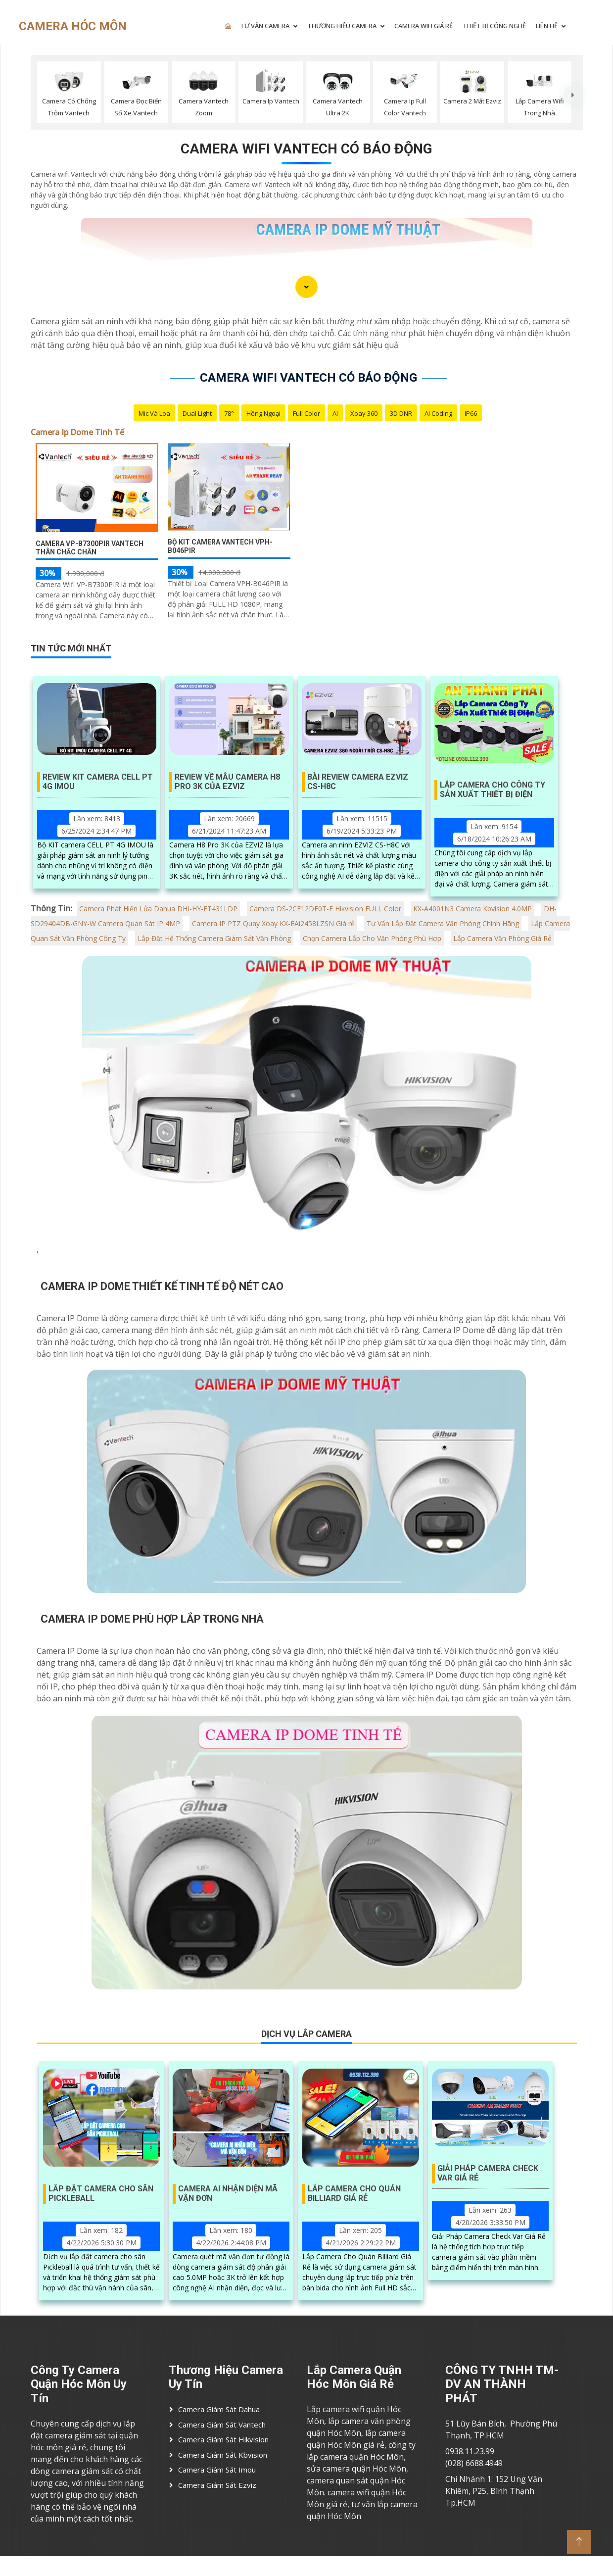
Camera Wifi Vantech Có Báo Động (306, 149)
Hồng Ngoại (263, 413)
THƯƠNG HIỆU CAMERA (342, 25)
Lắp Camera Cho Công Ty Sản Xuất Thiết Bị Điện (492, 789)
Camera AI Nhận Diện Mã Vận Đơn (228, 2193)
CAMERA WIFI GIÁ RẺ (423, 25)
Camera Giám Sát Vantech (222, 2424)
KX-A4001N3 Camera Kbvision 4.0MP (472, 908)
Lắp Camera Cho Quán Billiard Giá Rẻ (354, 2193)
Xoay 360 (363, 413)
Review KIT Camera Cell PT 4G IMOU (98, 781)
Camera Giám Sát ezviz (217, 2485)
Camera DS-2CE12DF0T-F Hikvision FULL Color (325, 908)
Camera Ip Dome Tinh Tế (77, 432)
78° (229, 413)
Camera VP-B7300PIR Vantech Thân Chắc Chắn (89, 548)
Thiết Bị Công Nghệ (494, 25)
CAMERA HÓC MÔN (73, 26)
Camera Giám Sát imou (217, 2470)
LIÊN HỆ (547, 25)
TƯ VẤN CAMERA (264, 25)
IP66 (471, 413)
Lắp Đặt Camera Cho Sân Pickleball (100, 2193)
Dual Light (197, 413)
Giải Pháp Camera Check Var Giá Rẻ (487, 2173)
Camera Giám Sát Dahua (219, 2409)
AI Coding (438, 413)
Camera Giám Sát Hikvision (223, 2439)
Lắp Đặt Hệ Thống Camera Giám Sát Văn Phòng (214, 938)
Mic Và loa (154, 413)
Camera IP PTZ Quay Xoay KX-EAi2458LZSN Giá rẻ (273, 923)
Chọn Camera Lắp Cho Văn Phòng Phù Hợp (372, 938)
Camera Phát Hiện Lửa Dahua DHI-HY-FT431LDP (158, 908)
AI (335, 413)
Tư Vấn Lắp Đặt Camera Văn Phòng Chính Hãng (443, 923)
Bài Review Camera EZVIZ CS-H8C (357, 781)
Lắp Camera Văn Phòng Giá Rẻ (502, 938)
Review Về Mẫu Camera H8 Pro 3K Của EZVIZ (227, 781)
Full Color (306, 413)
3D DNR (401, 413)
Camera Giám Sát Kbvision (222, 2455)
